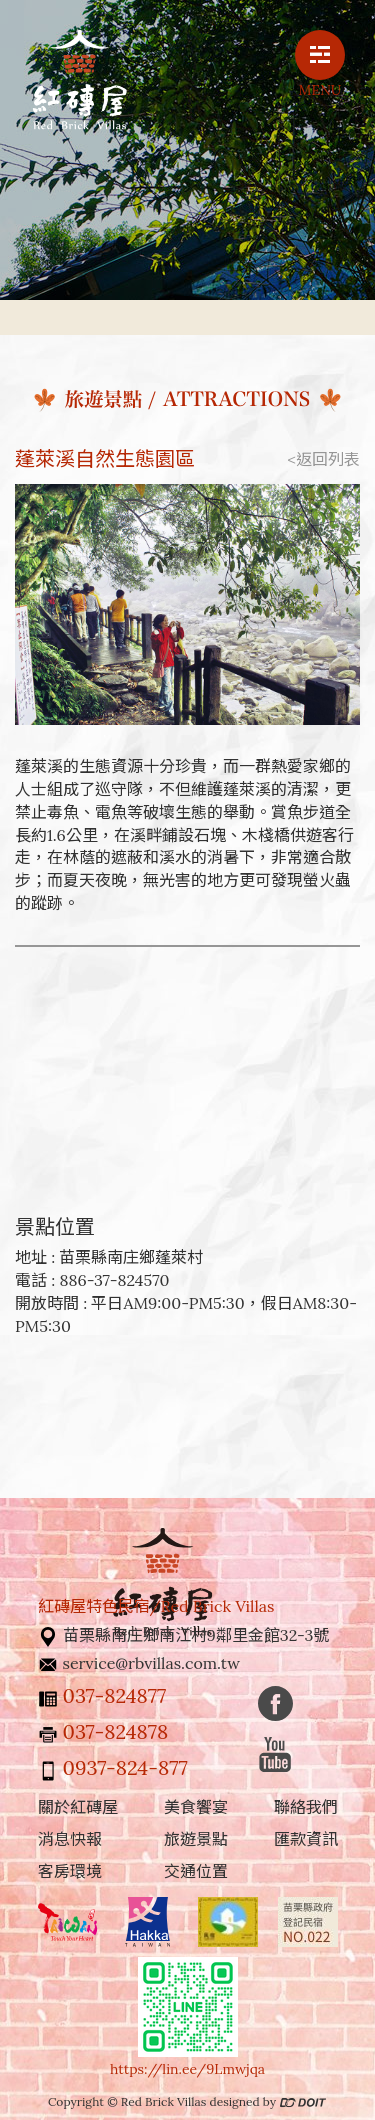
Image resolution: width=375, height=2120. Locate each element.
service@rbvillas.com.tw (152, 1663)
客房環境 (70, 1871)
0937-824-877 (125, 1767)
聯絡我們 (306, 1807)
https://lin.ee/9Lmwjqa (187, 2069)
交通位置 (196, 1871)
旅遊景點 (196, 1839)
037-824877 (115, 1695)
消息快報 (70, 1839)
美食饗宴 (196, 1807)
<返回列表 (324, 459)
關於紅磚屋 (78, 1807)
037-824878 (116, 1731)
